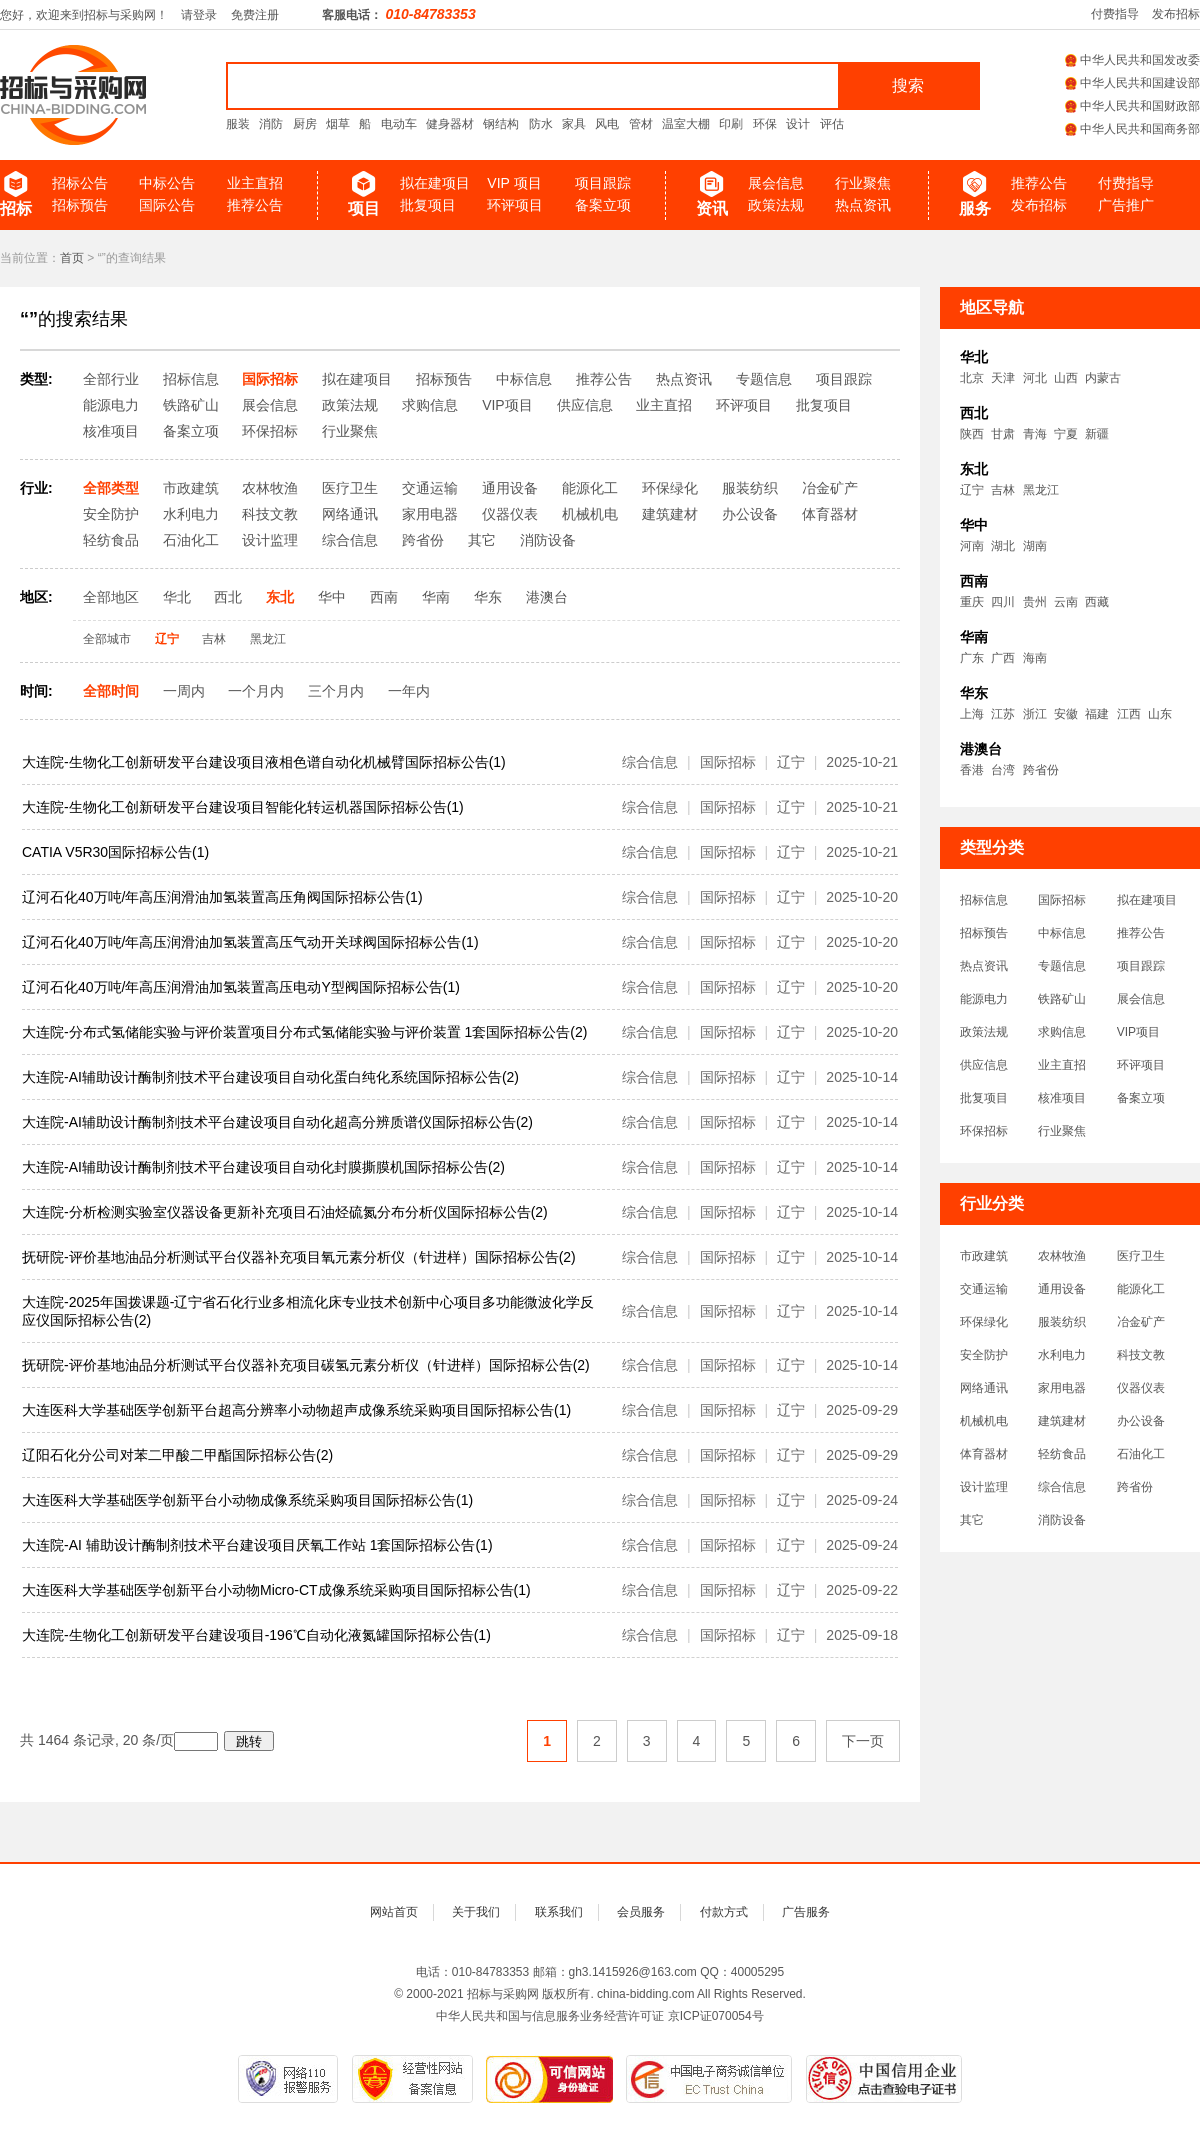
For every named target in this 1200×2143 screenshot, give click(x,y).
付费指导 (1115, 14)
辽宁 (972, 490)
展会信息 (776, 183)
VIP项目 (1138, 1032)
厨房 (305, 124)
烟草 (338, 124)
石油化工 (1141, 1454)
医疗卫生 (1141, 1256)
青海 (1035, 434)
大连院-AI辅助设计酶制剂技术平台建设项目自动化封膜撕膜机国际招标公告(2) (263, 1167)
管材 (641, 124)
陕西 (972, 434)
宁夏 (1066, 434)
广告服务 (806, 1912)
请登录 (199, 15)
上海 (972, 714)
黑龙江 (1041, 490)
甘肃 (1003, 434)
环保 (765, 124)
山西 (1066, 378)
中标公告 (167, 183)
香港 (972, 770)
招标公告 (80, 183)
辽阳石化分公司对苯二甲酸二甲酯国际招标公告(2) (177, 1455)
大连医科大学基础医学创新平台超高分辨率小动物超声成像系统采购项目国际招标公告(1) (296, 1410)
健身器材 (450, 124)
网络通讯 (984, 1388)
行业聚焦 (863, 183)
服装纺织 (1062, 1322)
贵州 (1035, 602)
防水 (541, 124)
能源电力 (984, 999)
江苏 (1003, 714)
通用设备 (1062, 1289)
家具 (574, 124)
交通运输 (984, 1289)
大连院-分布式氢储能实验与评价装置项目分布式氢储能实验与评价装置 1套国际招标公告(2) (304, 1032)
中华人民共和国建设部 (1132, 83)
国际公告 (167, 205)
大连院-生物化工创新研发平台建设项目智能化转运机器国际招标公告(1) (243, 807)
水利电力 (1062, 1355)
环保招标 (984, 1131)
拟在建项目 (435, 183)
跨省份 (1041, 770)
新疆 (1097, 434)
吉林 (1003, 490)
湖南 (1035, 546)
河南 (972, 546)
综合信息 (1062, 1487)
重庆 (972, 602)
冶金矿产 (1141, 1322)
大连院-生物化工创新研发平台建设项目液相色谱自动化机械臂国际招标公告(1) (264, 762)
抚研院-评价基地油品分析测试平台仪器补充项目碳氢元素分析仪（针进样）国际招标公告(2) (306, 1365)
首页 (72, 258)
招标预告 (80, 205)
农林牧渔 (1062, 1256)
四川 (1003, 602)
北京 (972, 378)
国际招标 (1062, 900)
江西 (1129, 714)
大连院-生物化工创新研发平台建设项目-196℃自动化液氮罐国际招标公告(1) (256, 1635)
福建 (1097, 714)
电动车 (399, 124)
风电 (607, 124)
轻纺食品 (1062, 1454)
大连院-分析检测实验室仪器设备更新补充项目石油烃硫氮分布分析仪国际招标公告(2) (285, 1212)
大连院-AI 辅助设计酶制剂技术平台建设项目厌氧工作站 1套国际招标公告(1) (257, 1545)
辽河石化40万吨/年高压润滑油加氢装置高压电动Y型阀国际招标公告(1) (241, 987)
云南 (1066, 602)
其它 (972, 1520)
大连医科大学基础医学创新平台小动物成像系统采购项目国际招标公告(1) (247, 1500)
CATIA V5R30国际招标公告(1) (115, 852)
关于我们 (476, 1912)
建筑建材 (1062, 1421)
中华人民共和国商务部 (1132, 129)
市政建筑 (984, 1256)
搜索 (908, 85)
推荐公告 (255, 205)
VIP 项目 (514, 183)
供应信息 (984, 1065)
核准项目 (1062, 1098)
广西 (1003, 658)
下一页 (863, 1741)
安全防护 (984, 1355)
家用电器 (1062, 1388)
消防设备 (1062, 1520)
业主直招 (255, 183)
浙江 (1035, 714)
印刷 (731, 124)
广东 (972, 658)
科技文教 (1141, 1355)
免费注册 (255, 15)
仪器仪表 (1141, 1388)
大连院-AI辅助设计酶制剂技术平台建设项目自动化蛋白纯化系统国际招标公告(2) (270, 1077)
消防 (271, 124)
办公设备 (1141, 1421)
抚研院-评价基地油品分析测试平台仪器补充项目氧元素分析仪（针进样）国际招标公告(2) (299, 1257)
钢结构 (501, 124)
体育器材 (984, 1454)
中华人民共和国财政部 (1132, 106)
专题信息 (1062, 966)
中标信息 (1062, 933)
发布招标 (1176, 14)
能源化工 (1141, 1289)
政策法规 (776, 205)
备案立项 (603, 205)
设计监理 (984, 1487)
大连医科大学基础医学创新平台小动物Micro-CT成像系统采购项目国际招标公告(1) (276, 1590)
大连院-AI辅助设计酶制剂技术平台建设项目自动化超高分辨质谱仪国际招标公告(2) (277, 1122)
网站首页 (394, 1912)
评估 (832, 124)
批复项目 (428, 205)
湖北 (1003, 546)
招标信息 (984, 900)
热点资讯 (863, 205)
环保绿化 (984, 1322)
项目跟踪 (603, 183)
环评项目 (515, 205)
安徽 (1066, 714)
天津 (1003, 378)
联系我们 (559, 1912)
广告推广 (1126, 205)
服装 (238, 124)
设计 (798, 124)
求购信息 (1062, 1032)
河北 (1035, 378)
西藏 (1097, 602)
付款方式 (724, 1912)
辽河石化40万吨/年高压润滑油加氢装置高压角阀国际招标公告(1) (222, 897)
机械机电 (984, 1421)
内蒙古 (1103, 378)
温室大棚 (686, 124)
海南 (1035, 658)
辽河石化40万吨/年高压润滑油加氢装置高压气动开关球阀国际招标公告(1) (250, 942)
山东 (1160, 714)
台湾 (1003, 770)
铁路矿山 (1062, 999)
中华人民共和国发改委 (1132, 60)
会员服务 (641, 1912)
